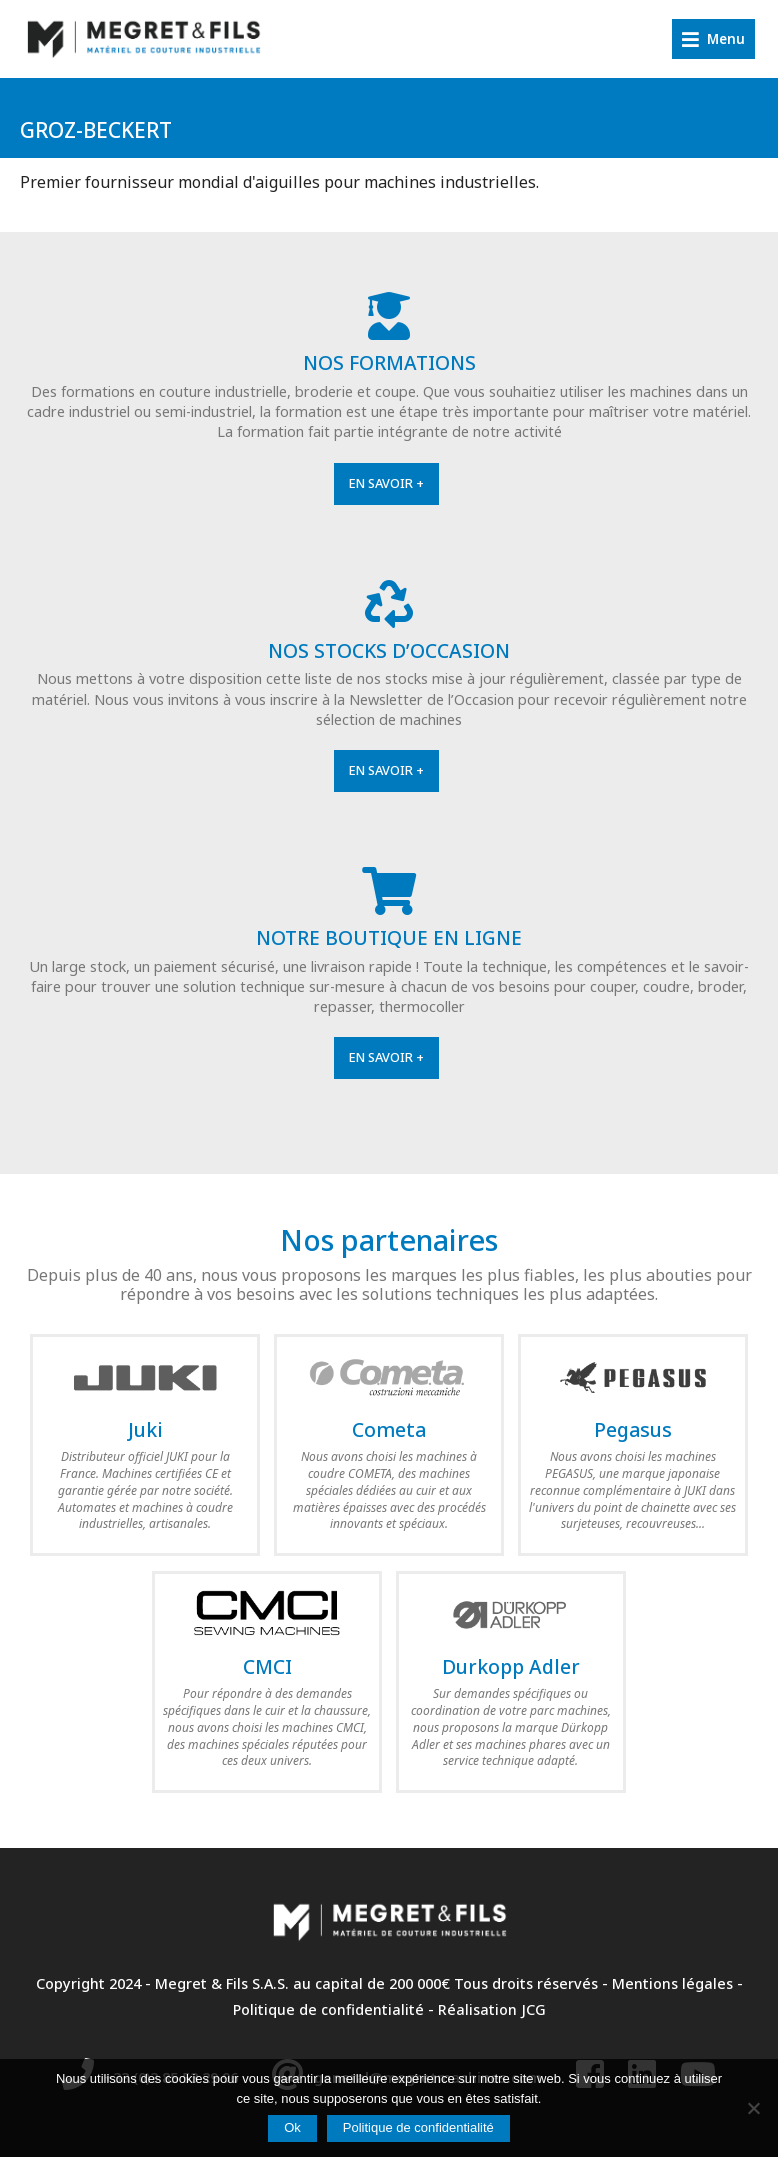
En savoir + (386, 483)
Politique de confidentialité (328, 2009)
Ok (292, 2127)
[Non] (753, 2108)
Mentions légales (672, 1983)
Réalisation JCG (492, 2009)
